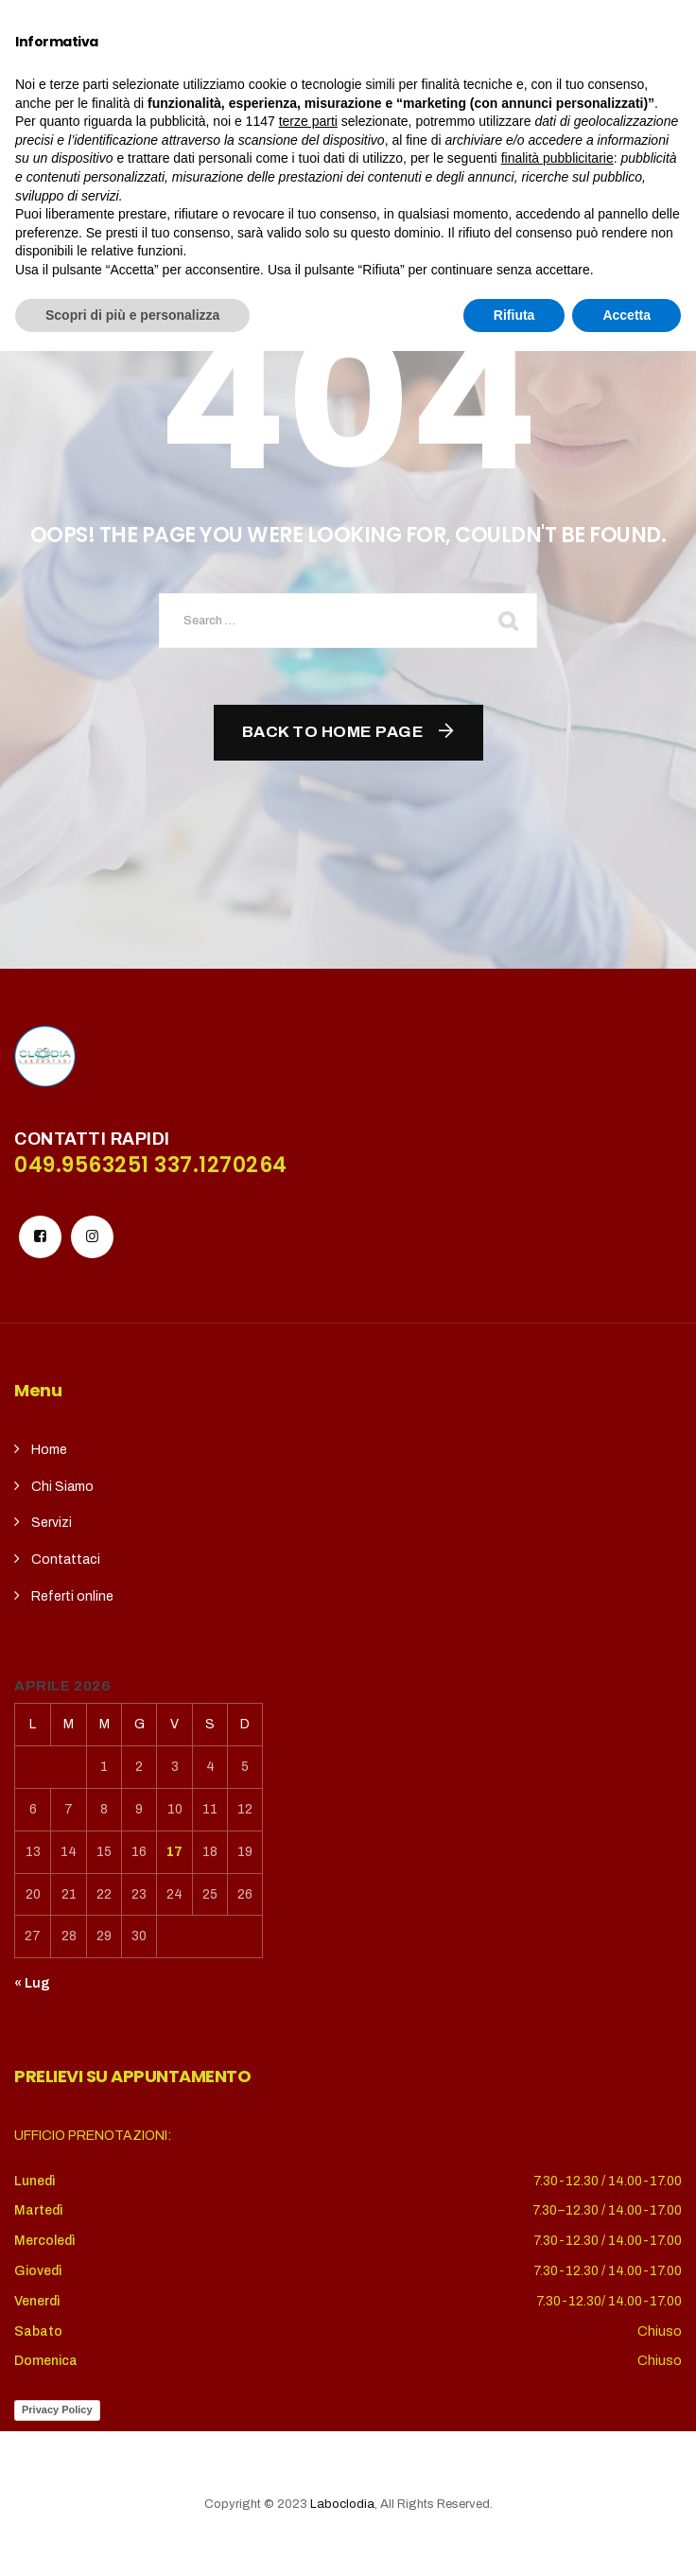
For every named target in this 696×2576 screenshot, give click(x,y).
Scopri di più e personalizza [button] (132, 2539)
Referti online (72, 1596)
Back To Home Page (333, 732)
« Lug (32, 1983)
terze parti (308, 2346)
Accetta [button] (626, 2539)
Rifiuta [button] (514, 2539)
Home (49, 1450)
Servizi (51, 1523)
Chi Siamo (62, 1487)
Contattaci (65, 1559)
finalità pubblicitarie (557, 2383)
